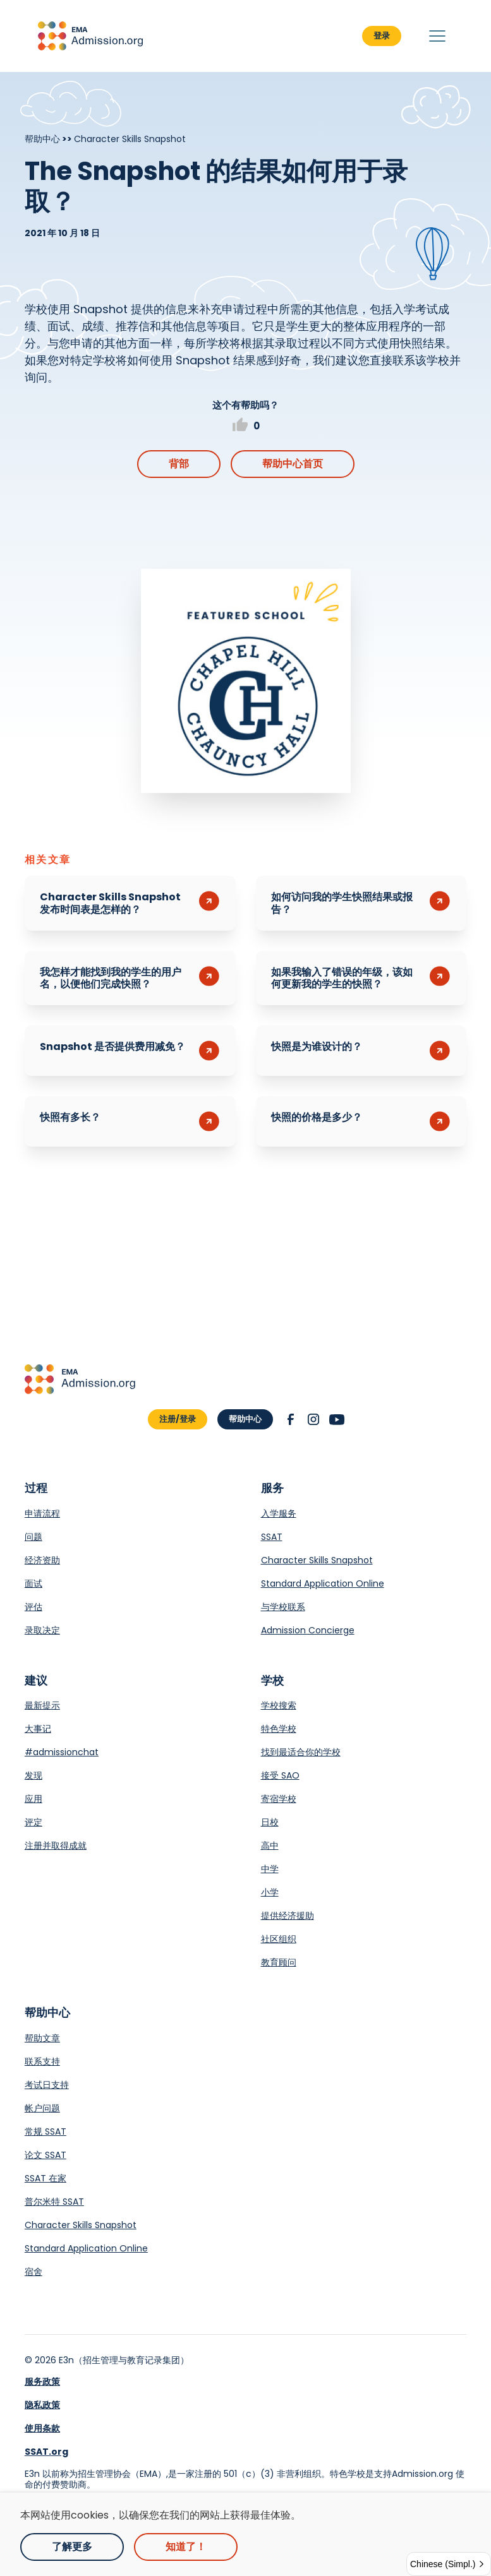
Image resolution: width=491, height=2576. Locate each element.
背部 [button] (179, 463)
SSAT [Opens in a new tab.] (271, 1536)
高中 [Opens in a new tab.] (270, 1845)
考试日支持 (47, 2084)
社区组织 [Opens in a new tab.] (278, 1939)
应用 (33, 1798)
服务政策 (42, 2381)
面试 (33, 1583)
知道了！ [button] (186, 2546)
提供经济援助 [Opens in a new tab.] (287, 1915)
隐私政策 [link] (42, 2405)
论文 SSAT (45, 2155)
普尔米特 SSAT (54, 2201)
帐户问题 (42, 2108)
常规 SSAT (45, 2131)
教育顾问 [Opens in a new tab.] (278, 1962)
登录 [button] (381, 35)
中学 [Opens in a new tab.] (270, 1869)
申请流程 (42, 1513)
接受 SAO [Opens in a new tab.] (280, 1775)
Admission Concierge (308, 1630)
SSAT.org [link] (46, 2451)
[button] (90, 35)
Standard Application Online (322, 1583)
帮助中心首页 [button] (292, 463)
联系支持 (42, 2061)
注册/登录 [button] (177, 1419)
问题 (33, 1536)
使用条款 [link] (42, 2428)
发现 (33, 1775)
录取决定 (42, 1630)
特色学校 (278, 1728)
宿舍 (33, 2271)
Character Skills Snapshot (317, 1560)
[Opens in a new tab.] (246, 681)
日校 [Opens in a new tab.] (270, 1822)
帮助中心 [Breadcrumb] (42, 139)
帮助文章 (42, 2038)
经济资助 (42, 1560)
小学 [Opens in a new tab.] (270, 1892)
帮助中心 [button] (245, 1419)
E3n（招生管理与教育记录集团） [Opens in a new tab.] (124, 2360)
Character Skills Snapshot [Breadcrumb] (130, 139)
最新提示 (42, 1705)
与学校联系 (283, 1607)
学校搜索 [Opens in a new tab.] (278, 1705)
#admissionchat (62, 1752)
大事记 (38, 1728)
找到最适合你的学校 (301, 1752)
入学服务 (278, 1513)
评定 (33, 1822)
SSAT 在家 (45, 2178)
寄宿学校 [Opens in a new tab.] (278, 1798)
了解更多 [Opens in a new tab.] (72, 2546)
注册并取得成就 (56, 1845)
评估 (33, 1607)
